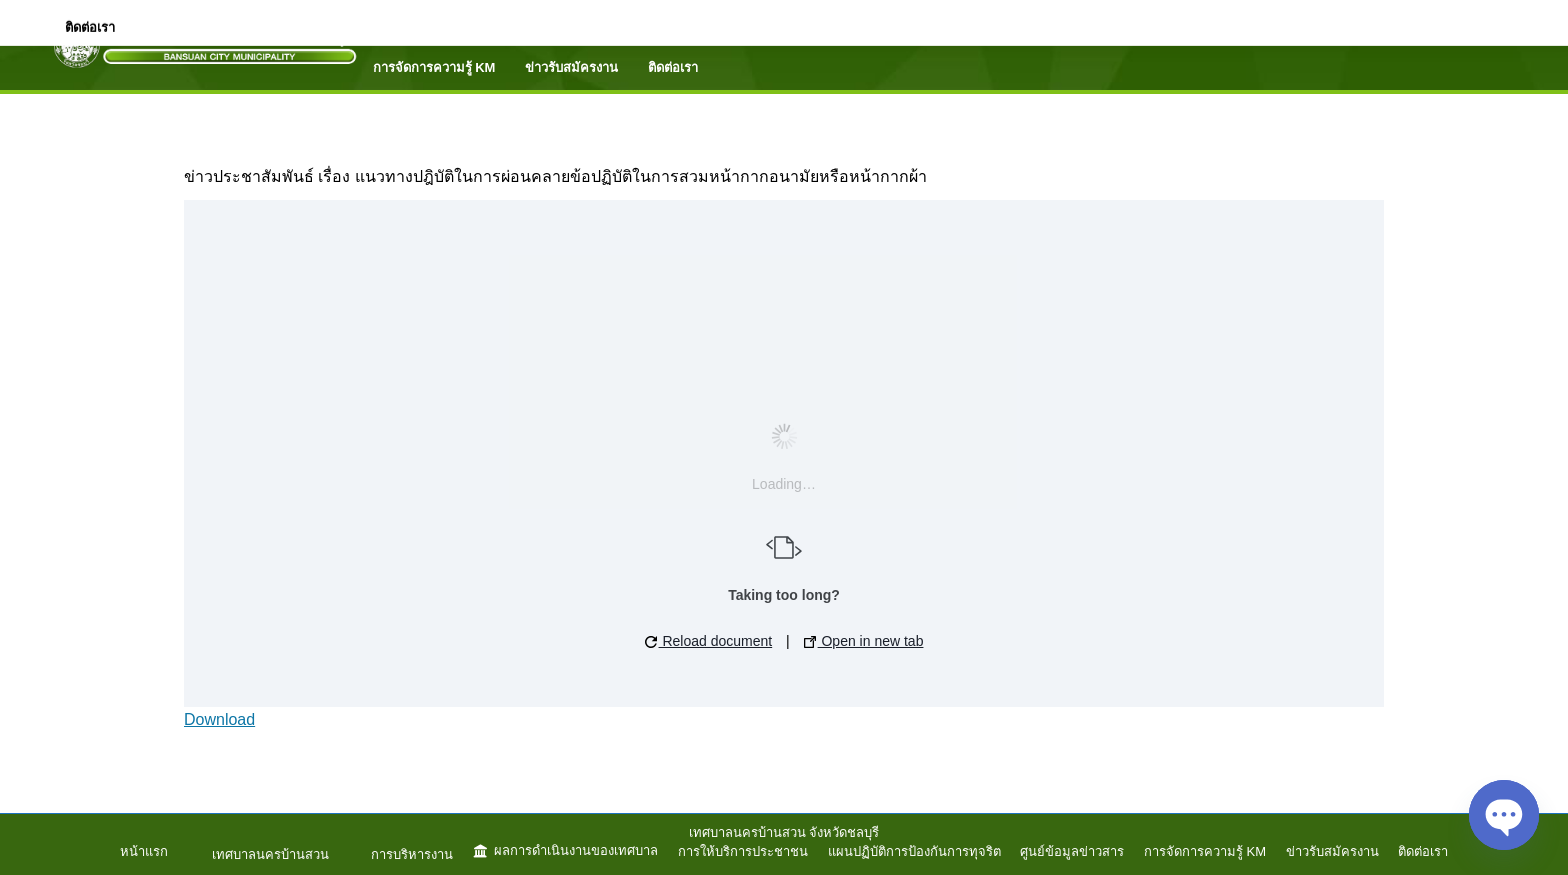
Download (219, 719)
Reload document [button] (709, 641)
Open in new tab (864, 641)
